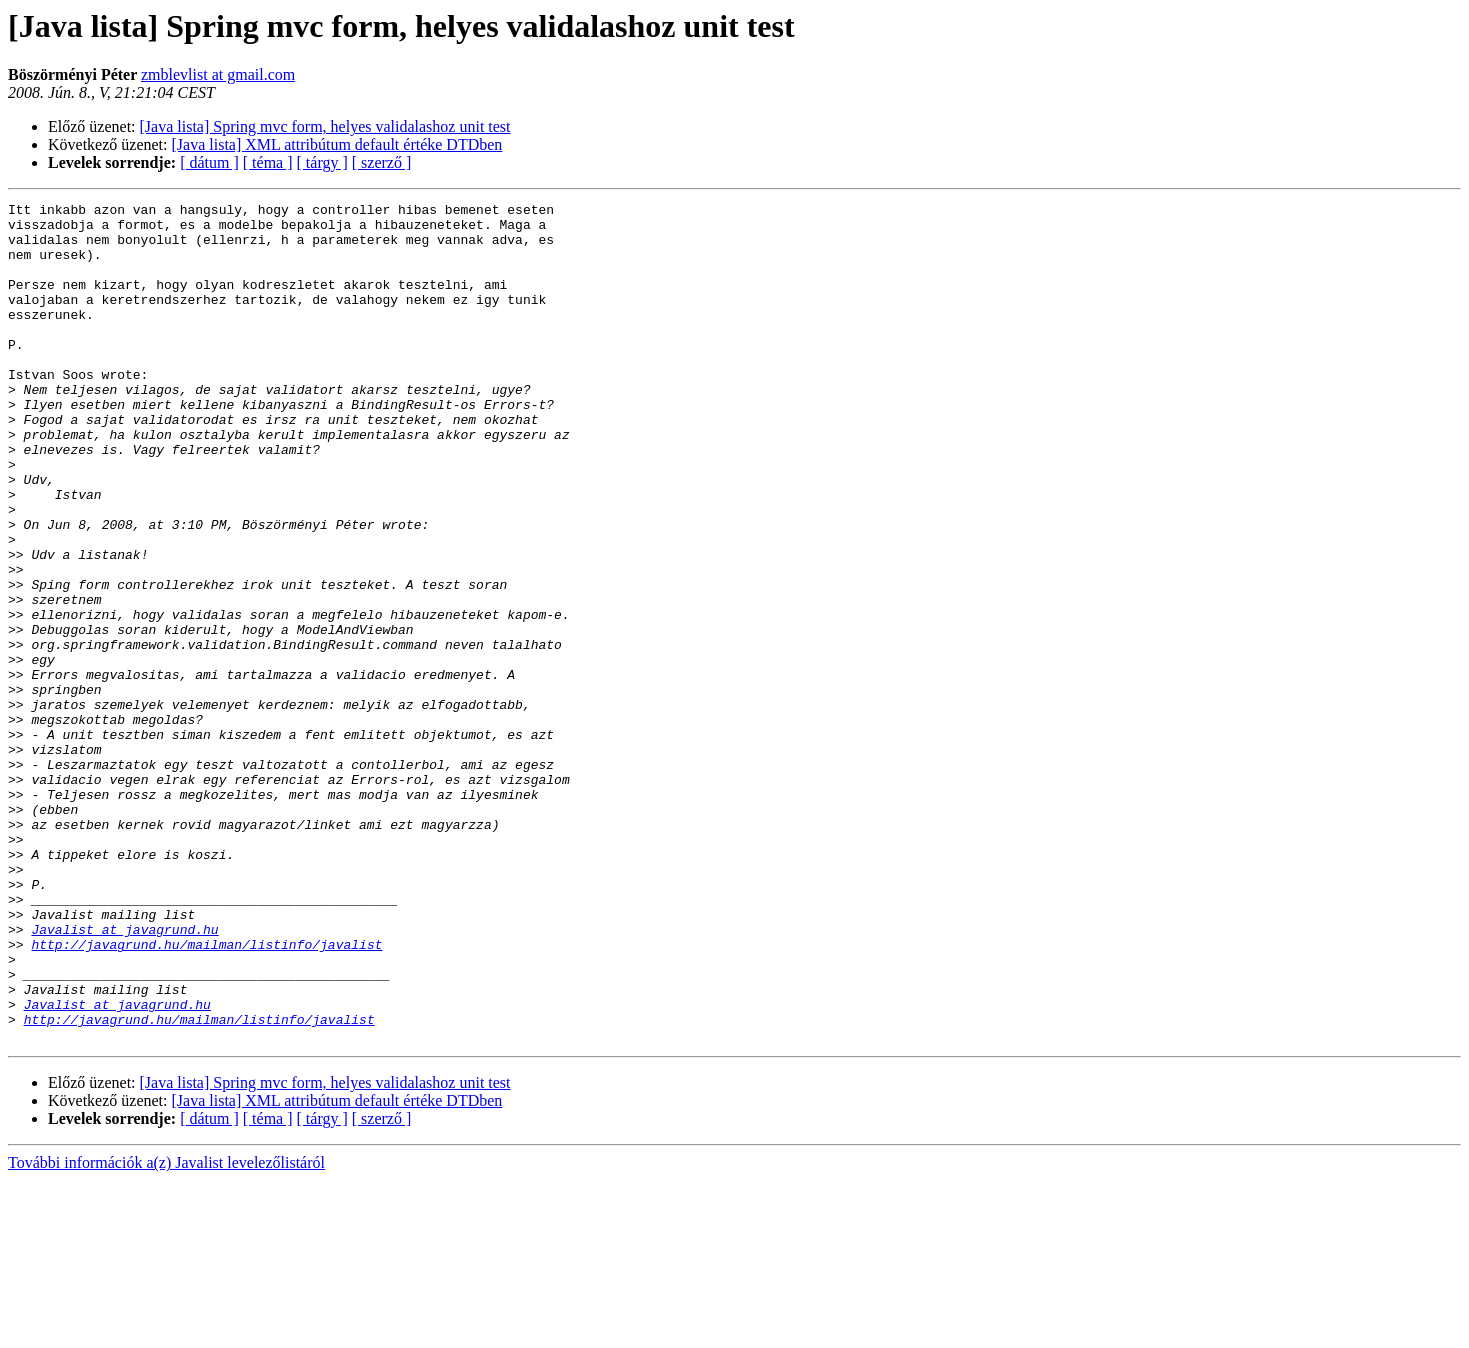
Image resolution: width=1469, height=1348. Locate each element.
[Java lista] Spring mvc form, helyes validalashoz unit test (325, 126)
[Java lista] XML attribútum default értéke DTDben (337, 144)
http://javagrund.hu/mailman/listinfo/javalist (206, 1094)
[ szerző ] (382, 162)
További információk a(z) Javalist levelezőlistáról (166, 1330)
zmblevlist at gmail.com (218, 74)
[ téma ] (268, 162)
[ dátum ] (209, 162)
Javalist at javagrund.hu (124, 1076)
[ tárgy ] (322, 162)
